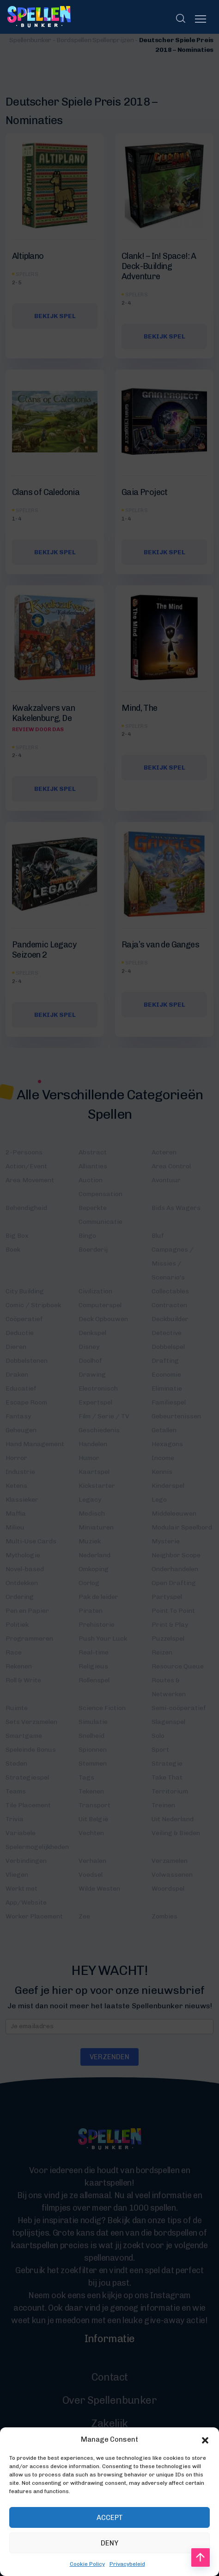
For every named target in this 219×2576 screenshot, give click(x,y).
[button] (205, 2471)
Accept (110, 2549)
